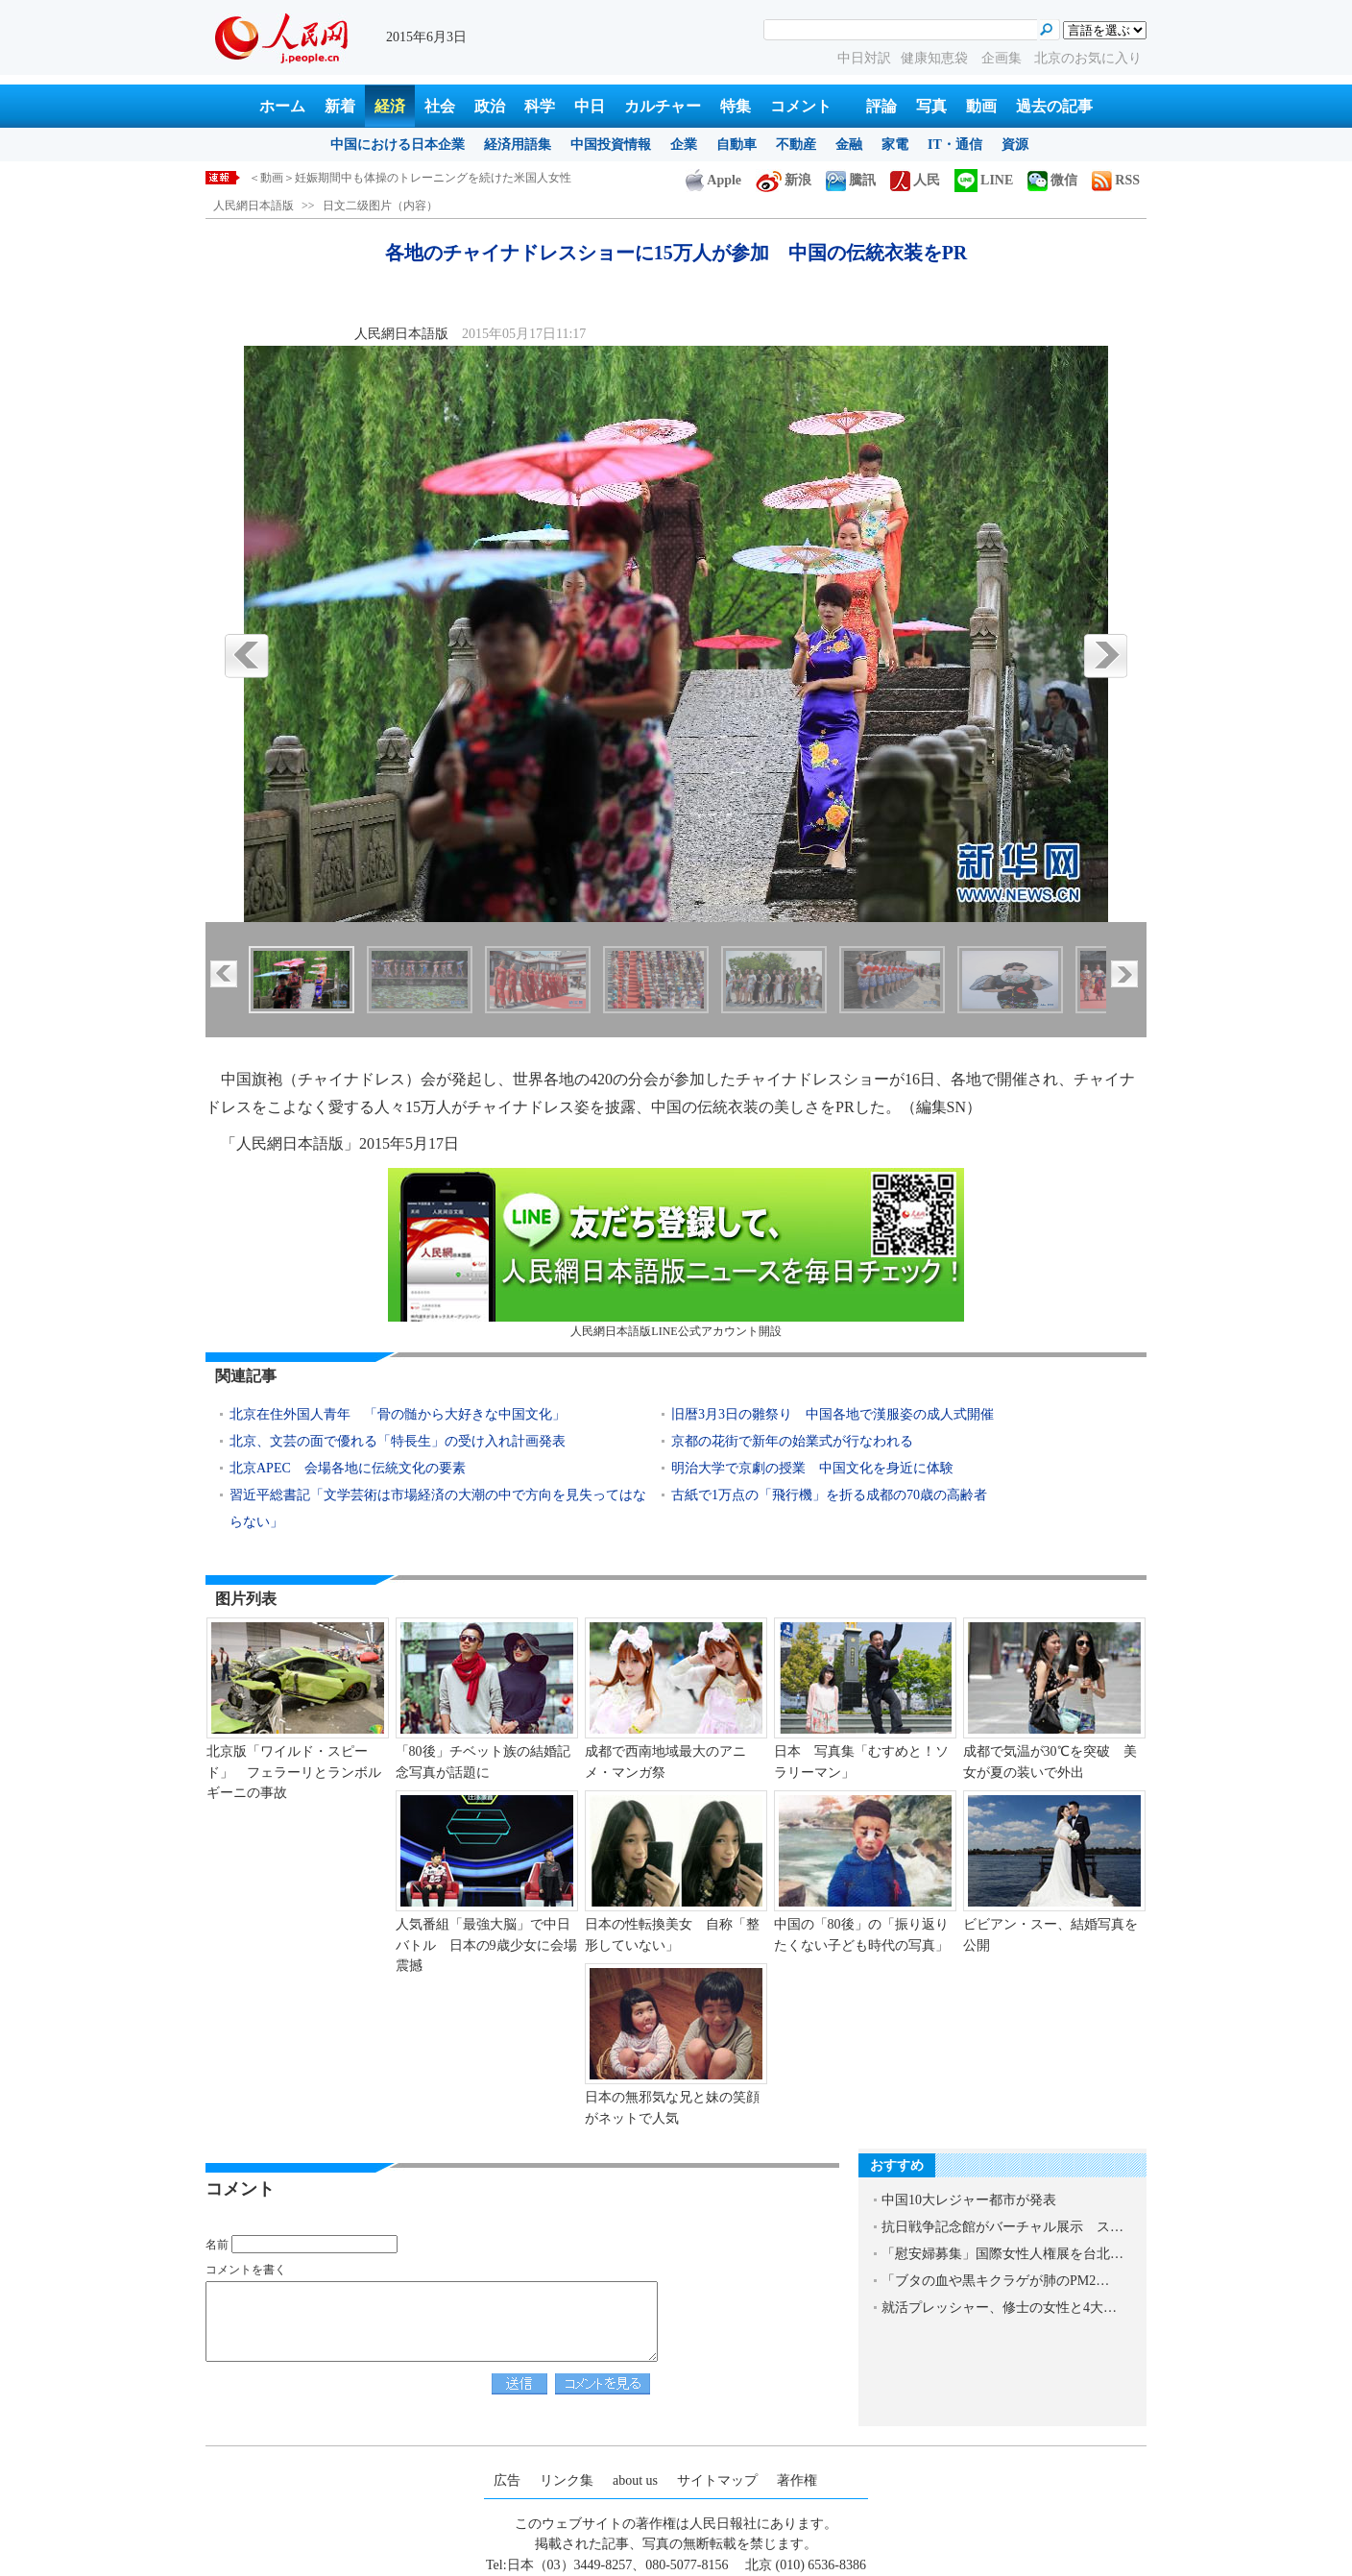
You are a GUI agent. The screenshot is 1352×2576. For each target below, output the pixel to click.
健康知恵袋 (936, 58)
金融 (848, 144)
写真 (931, 106)
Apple (713, 180)
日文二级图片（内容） (380, 205)
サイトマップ (717, 2480)
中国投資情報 (610, 144)
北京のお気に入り (1088, 58)
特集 (735, 106)
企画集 (1003, 58)
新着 (340, 106)
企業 (683, 144)
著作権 (797, 2480)
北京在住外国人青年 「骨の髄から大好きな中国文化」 (397, 1414)
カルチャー (662, 106)
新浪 (783, 180)
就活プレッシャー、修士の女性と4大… (999, 2307)
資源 (1015, 144)
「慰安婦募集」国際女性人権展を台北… (1002, 2254)
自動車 (736, 144)
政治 (489, 106)
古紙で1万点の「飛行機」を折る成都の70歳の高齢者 (829, 1495)
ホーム (282, 106)
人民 (915, 180)
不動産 (796, 144)
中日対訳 (864, 58)
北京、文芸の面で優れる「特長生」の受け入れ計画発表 (397, 1441)
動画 (981, 106)
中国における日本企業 (397, 144)
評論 (881, 106)
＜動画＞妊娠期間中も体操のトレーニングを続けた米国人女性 (410, 177)
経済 (389, 106)
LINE (983, 180)
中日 (589, 106)
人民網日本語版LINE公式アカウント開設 (676, 1253)
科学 (539, 106)
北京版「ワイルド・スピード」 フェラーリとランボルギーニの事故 (293, 1772)
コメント (801, 106)
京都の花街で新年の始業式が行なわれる (792, 1441)
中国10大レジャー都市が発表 (968, 2200)
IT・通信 (955, 144)
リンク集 (566, 2480)
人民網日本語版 (253, 205)
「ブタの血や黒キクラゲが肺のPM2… (995, 2280)
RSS (1116, 180)
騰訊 (851, 180)
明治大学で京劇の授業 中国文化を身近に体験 (812, 1468)
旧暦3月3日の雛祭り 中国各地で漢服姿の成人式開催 (832, 1414)
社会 (439, 106)
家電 (894, 144)
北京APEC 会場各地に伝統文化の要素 (347, 1468)
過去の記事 (1054, 106)
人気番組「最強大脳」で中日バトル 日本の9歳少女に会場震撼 (486, 1945)
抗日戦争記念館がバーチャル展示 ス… (1002, 2227)
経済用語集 (517, 144)
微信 (1052, 180)
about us (635, 2480)
